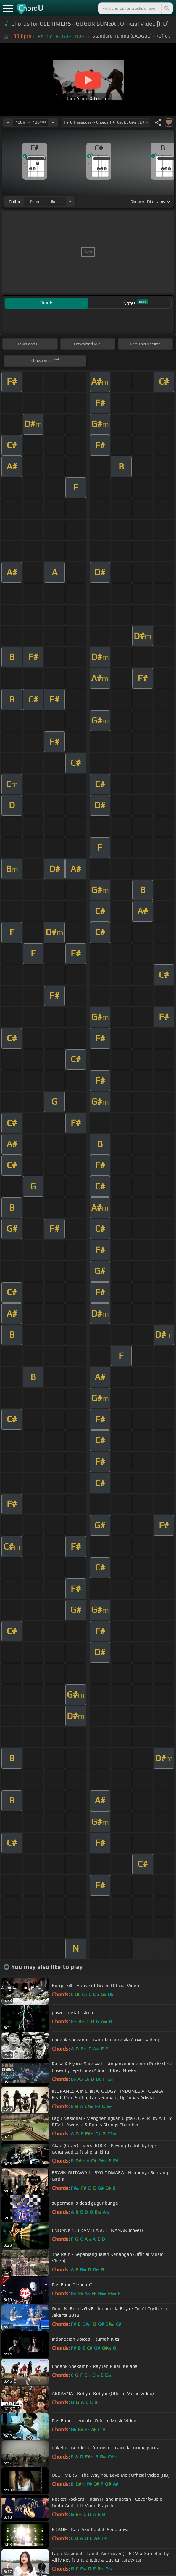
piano (35, 201)
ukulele (55, 201)
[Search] (166, 8)
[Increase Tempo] (53, 122)
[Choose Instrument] (70, 201)
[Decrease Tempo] (8, 122)
